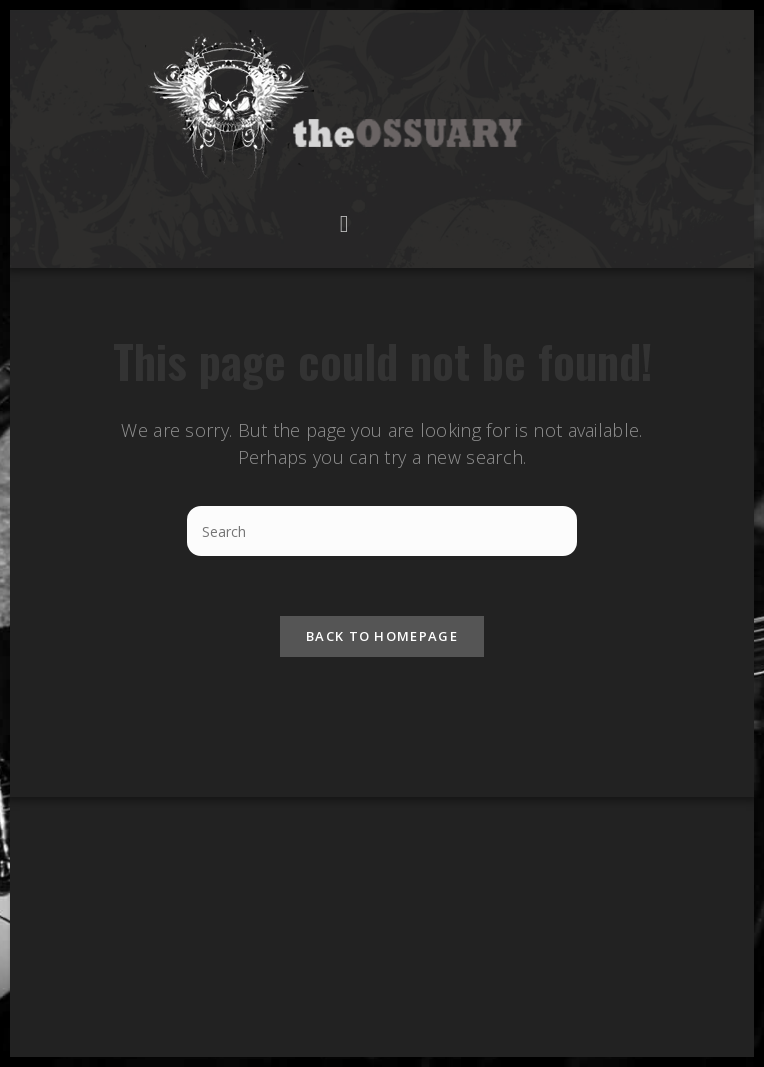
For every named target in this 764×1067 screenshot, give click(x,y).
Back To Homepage (382, 636)
